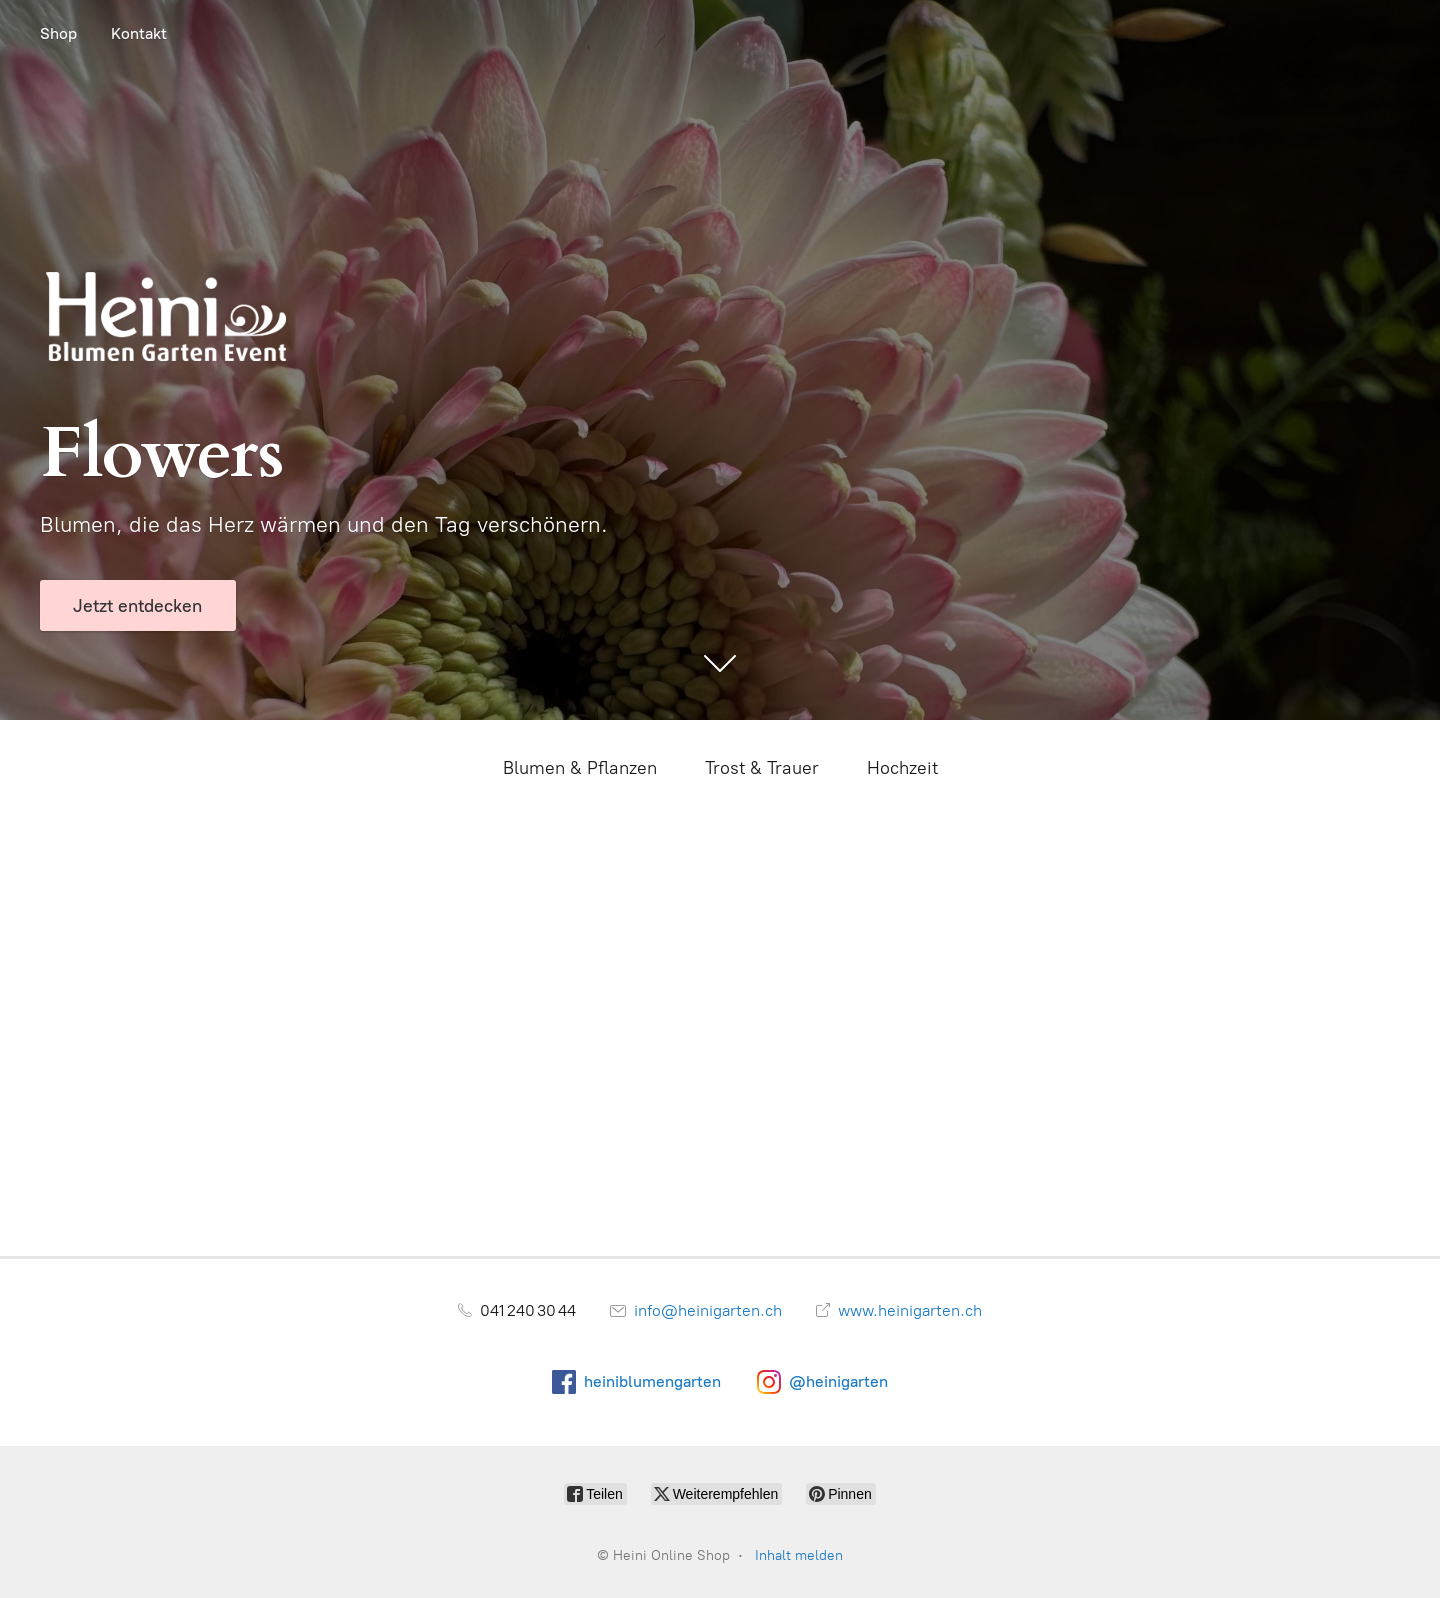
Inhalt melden (799, 1555)
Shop (58, 33)
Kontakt (139, 33)
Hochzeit (902, 768)
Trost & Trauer (762, 768)
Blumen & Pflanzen (580, 768)
